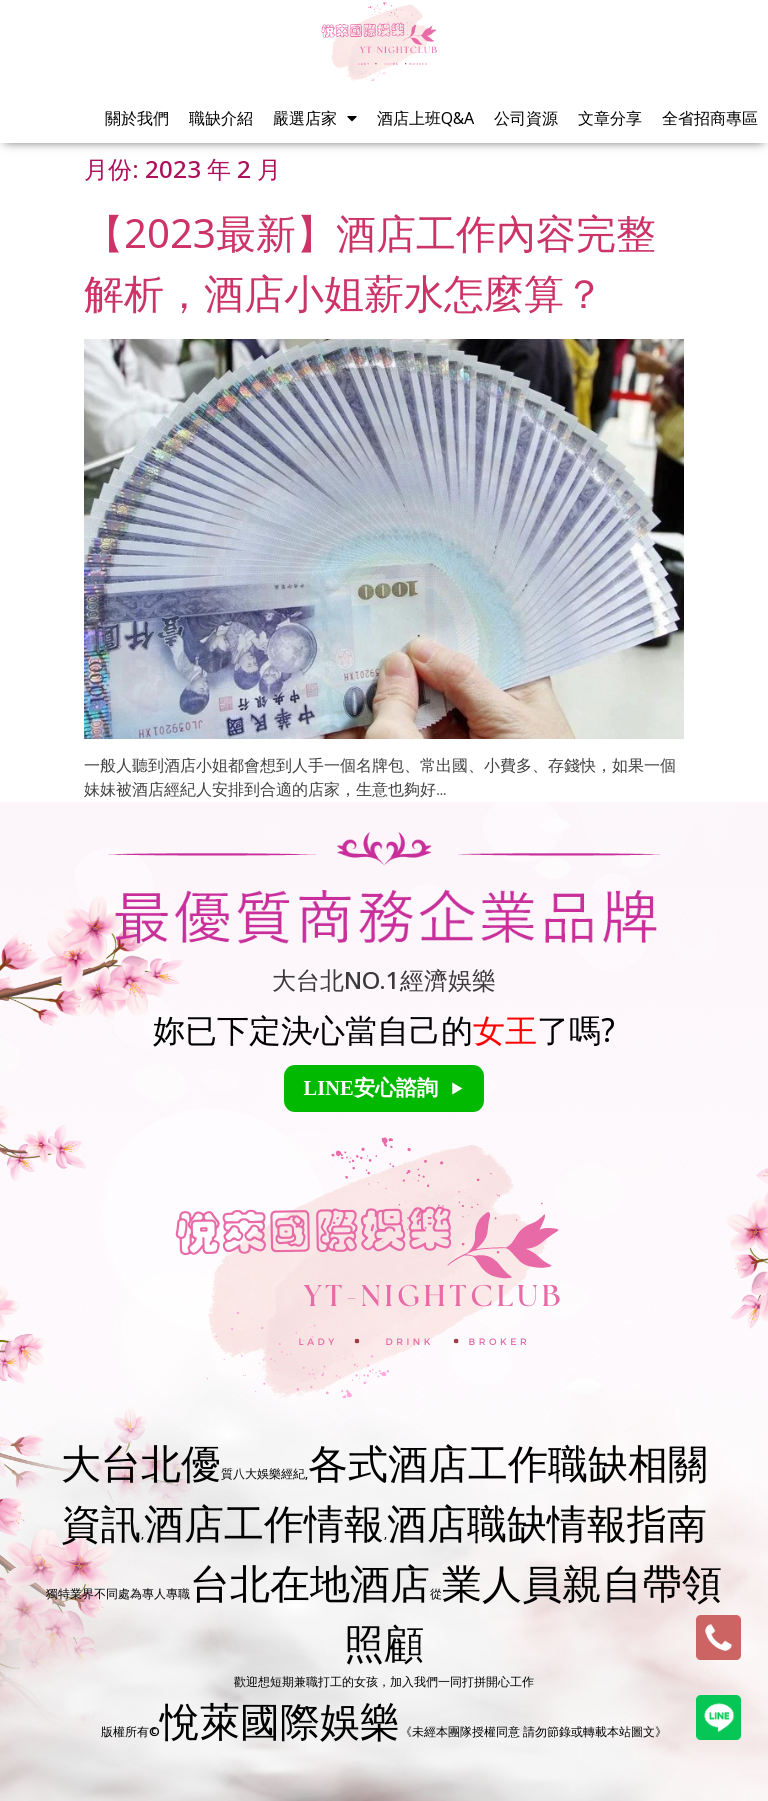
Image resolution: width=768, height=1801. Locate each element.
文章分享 (610, 118)
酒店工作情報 (264, 1522)
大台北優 (141, 1462)
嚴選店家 (315, 118)
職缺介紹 (221, 118)
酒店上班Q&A (425, 118)
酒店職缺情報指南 (547, 1522)
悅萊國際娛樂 (280, 1720)
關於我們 (137, 118)
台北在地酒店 (310, 1582)
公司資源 (526, 118)
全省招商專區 (710, 118)
